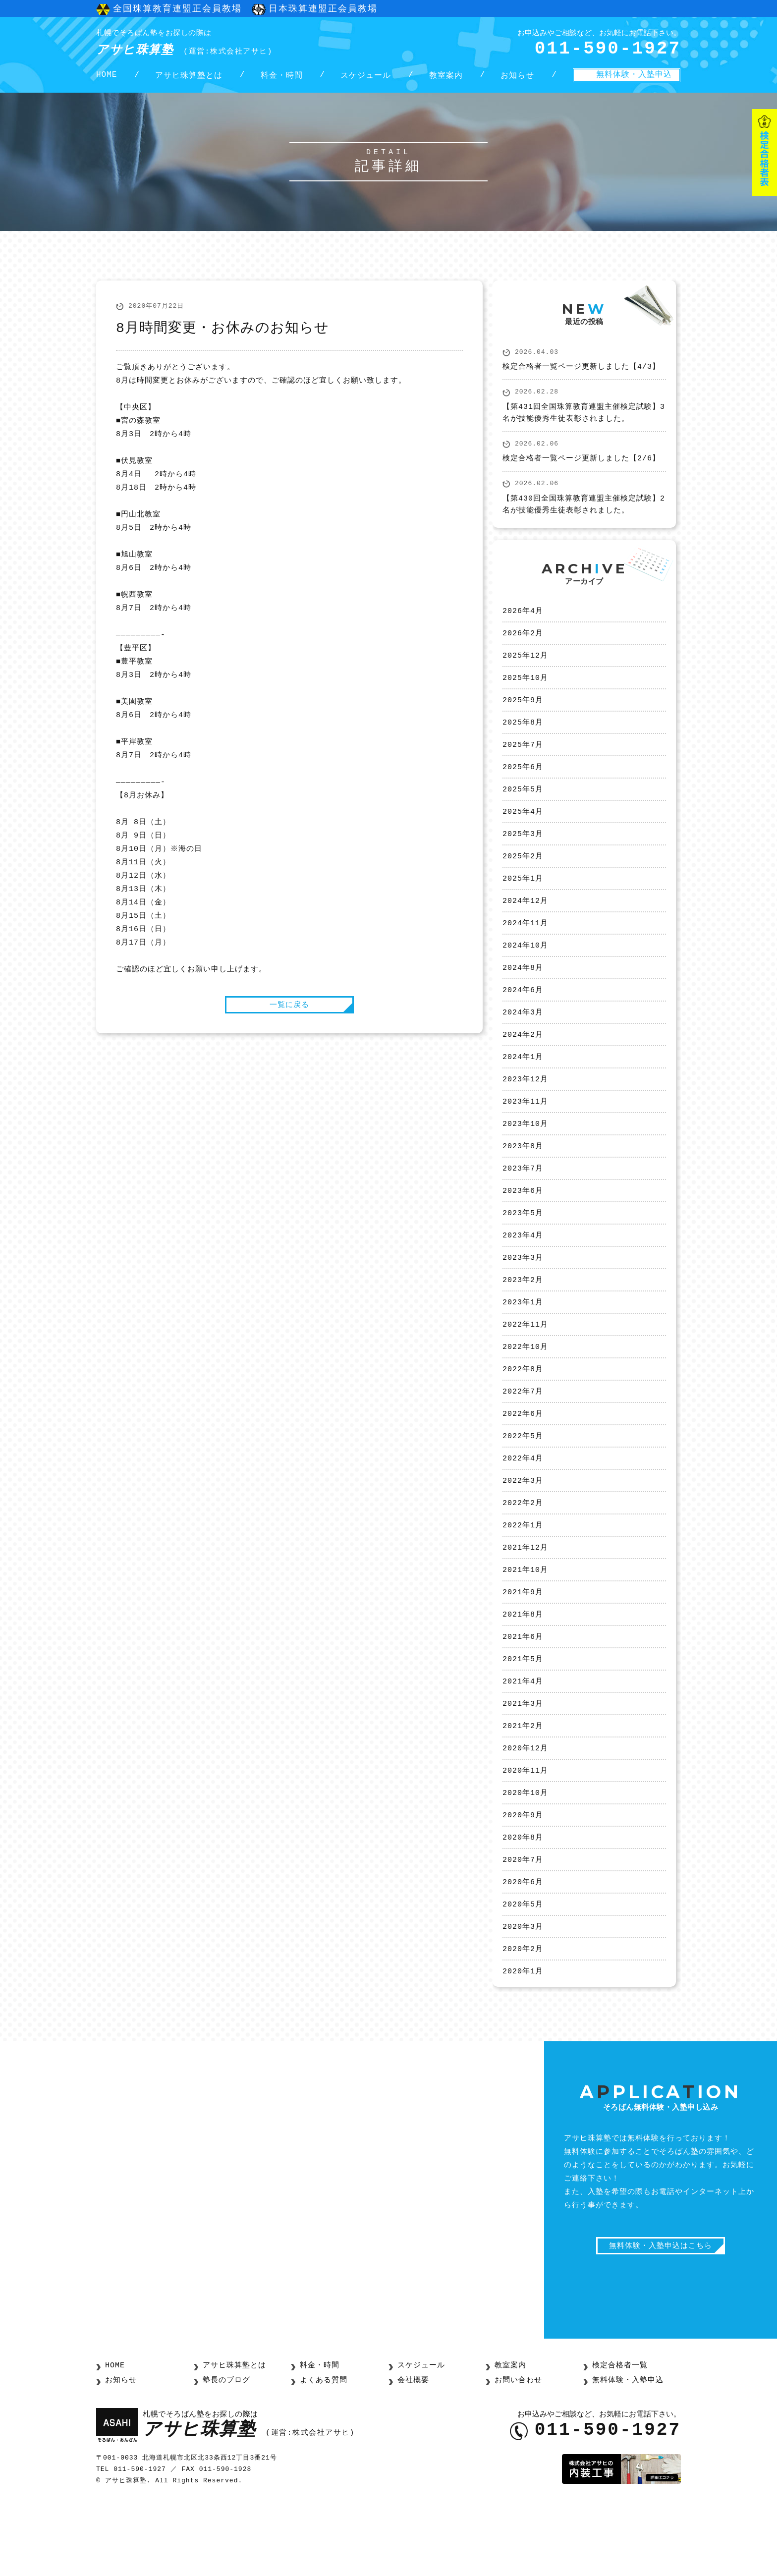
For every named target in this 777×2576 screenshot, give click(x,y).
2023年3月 (522, 1296)
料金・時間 (282, 79)
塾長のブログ (225, 2450)
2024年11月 (525, 947)
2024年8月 (522, 993)
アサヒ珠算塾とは (188, 79)
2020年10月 (525, 1855)
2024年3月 (522, 1040)
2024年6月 (522, 1016)
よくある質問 (322, 2450)
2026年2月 (522, 644)
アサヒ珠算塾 (202, 44)
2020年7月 (522, 1925)
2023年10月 (525, 1156)
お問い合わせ (517, 2450)
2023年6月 (522, 1226)
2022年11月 (525, 1366)
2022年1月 (522, 1575)
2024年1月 (522, 1086)
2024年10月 (525, 970)
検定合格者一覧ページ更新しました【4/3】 (581, 376)
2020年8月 (522, 1901)
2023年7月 (522, 1203)
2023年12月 (525, 1110)
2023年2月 (522, 1319)
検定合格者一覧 (618, 2436)
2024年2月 (522, 1063)
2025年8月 (522, 737)
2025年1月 (522, 900)
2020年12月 (525, 1808)
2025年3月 (522, 853)
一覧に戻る (289, 1012)
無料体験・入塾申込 (634, 78)
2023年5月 (522, 1249)
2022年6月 (522, 1459)
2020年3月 (522, 1995)
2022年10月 (525, 1389)
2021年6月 (522, 1692)
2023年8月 (522, 1179)
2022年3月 (522, 1529)
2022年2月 (522, 1552)
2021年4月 (522, 1738)
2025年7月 (522, 760)
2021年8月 (522, 1669)
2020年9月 (522, 1878)
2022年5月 (522, 1482)
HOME (106, 79)
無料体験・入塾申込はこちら (660, 2318)
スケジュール (365, 79)
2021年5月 (522, 1715)
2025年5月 (522, 807)
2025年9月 (522, 714)
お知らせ (517, 79)
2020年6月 (522, 1948)
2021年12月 (525, 1599)
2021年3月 (522, 1762)
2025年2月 (522, 877)
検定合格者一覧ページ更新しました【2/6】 (581, 467)
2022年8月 (522, 1412)
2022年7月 (522, 1436)
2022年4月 (522, 1506)
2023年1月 (522, 1342)
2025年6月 (522, 783)
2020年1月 (522, 2041)
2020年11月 (525, 1832)
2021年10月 (525, 1622)
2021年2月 (522, 1785)
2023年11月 (525, 1133)
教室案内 (446, 79)
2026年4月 (522, 620)
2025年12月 (525, 667)
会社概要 (412, 2450)
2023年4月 (522, 1273)
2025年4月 (522, 830)
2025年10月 (525, 690)
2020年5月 (522, 1971)
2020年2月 (522, 2018)
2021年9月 (522, 1645)
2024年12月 (525, 923)
